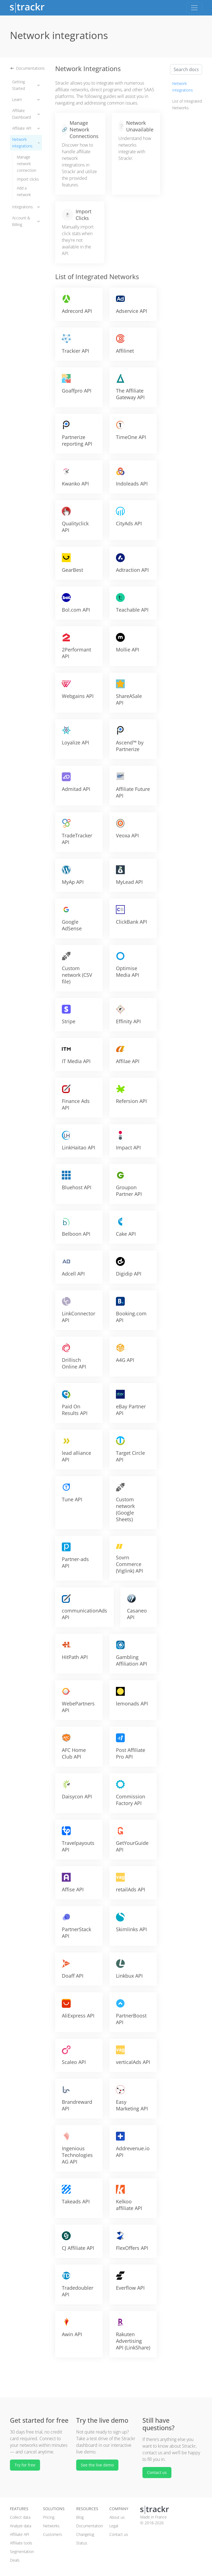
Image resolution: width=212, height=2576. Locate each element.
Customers (52, 2534)
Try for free (25, 2465)
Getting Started (26, 85)
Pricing (48, 2517)
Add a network (24, 191)
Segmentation (22, 2551)
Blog (80, 2517)
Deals (15, 2560)
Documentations (27, 68)
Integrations (26, 206)
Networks (51, 2525)
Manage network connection (26, 163)
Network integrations (26, 143)
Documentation (89, 2525)
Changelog (85, 2534)
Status (81, 2543)
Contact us (157, 2472)
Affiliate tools (21, 2543)
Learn (26, 99)
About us (117, 2517)
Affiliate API (26, 128)
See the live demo (97, 2465)
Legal (113, 2525)
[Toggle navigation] (194, 7)
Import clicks (28, 179)
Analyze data (20, 2525)
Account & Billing (26, 221)
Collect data (20, 2517)
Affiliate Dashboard (26, 114)
